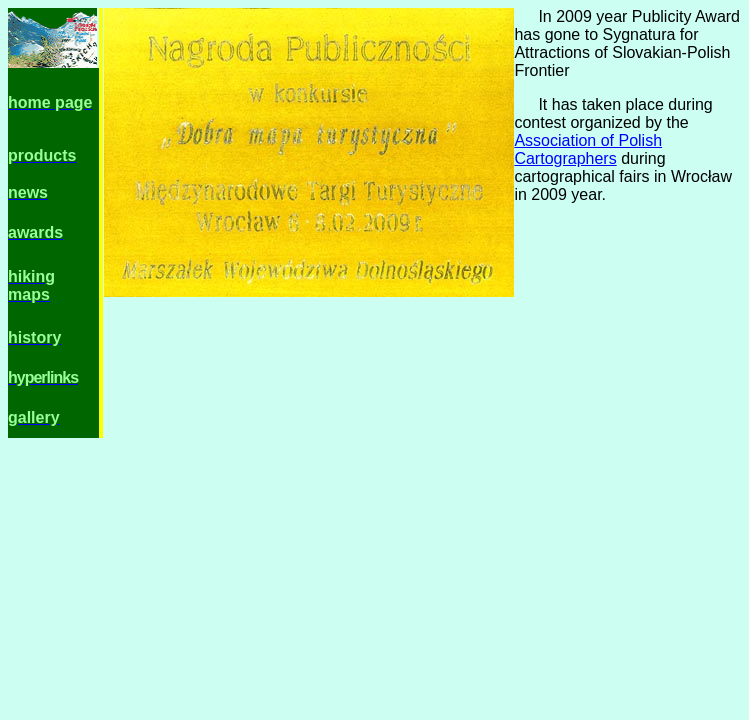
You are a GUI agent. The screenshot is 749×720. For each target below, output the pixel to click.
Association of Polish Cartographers (588, 149)
